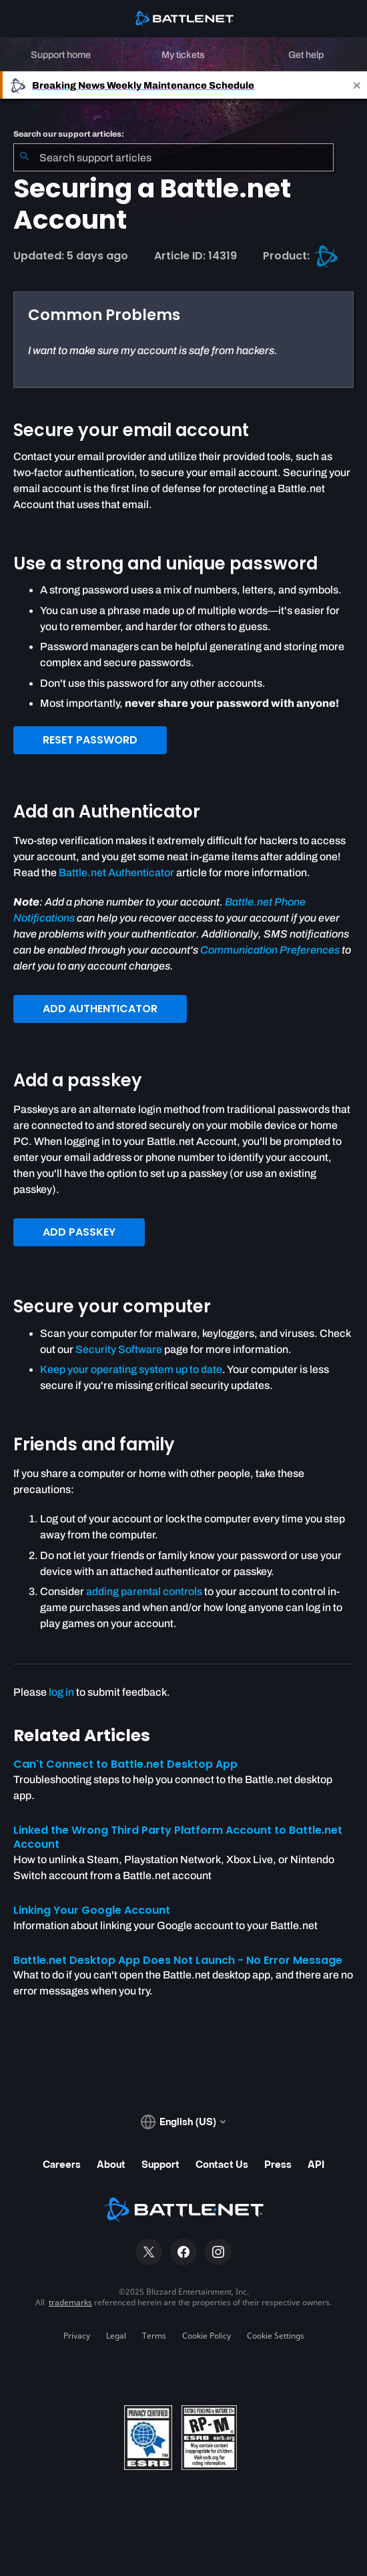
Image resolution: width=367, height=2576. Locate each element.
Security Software (118, 1349)
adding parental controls (144, 1591)
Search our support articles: (68, 134)
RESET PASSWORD (90, 740)
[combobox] (173, 157)
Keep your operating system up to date (131, 1369)
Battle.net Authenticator (116, 872)
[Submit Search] (24, 157)
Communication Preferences (270, 950)
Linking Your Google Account (91, 1910)
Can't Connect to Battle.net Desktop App (125, 1764)
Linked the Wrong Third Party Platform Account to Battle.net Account (177, 1837)
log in (61, 1692)
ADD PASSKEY (79, 1232)
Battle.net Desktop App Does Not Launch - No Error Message (177, 1960)
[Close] (357, 85)
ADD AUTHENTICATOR (100, 1008)
